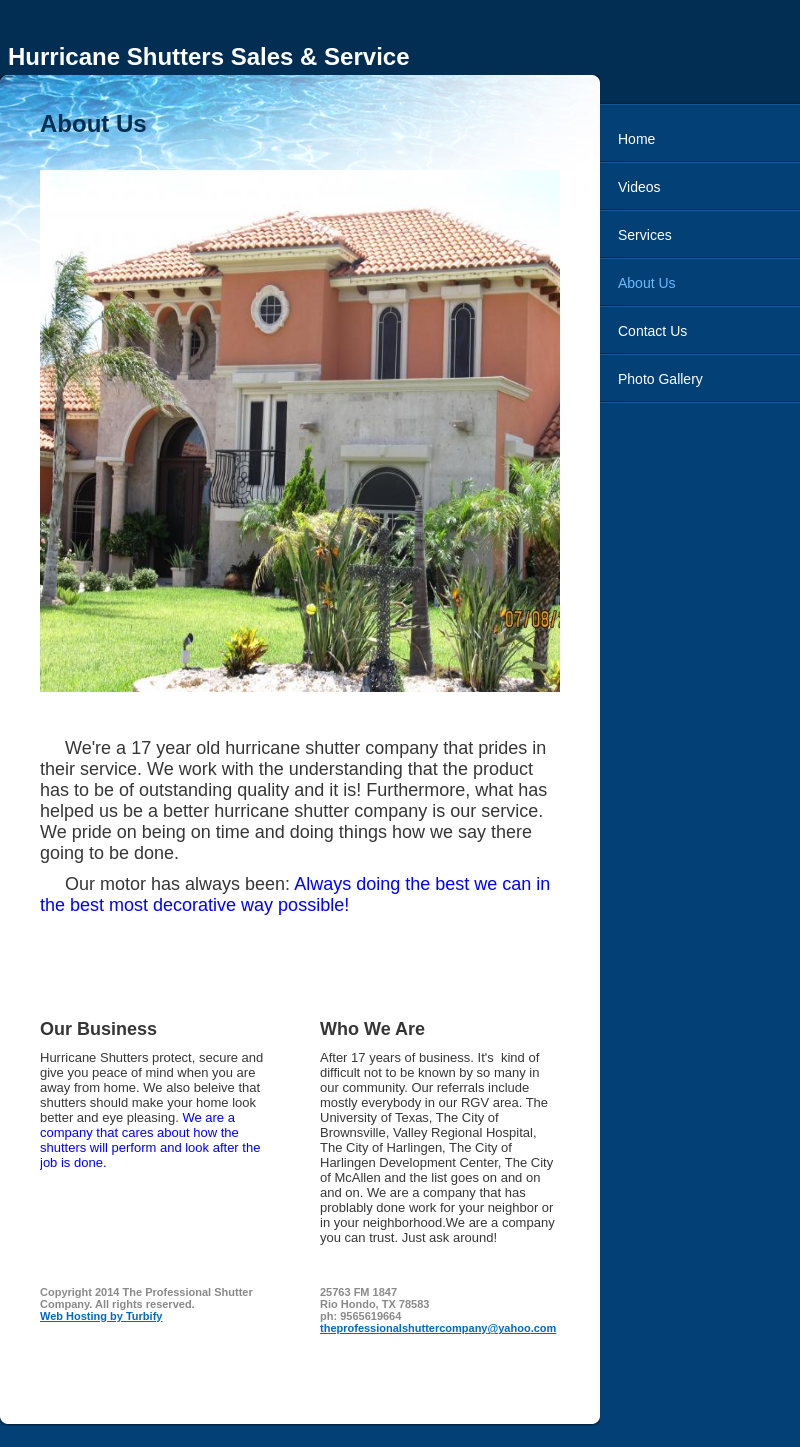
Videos (639, 187)
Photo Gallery (660, 379)
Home (636, 139)
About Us (647, 283)
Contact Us (652, 331)
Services (645, 235)
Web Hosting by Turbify (101, 1316)
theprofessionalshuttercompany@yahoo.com (438, 1328)
